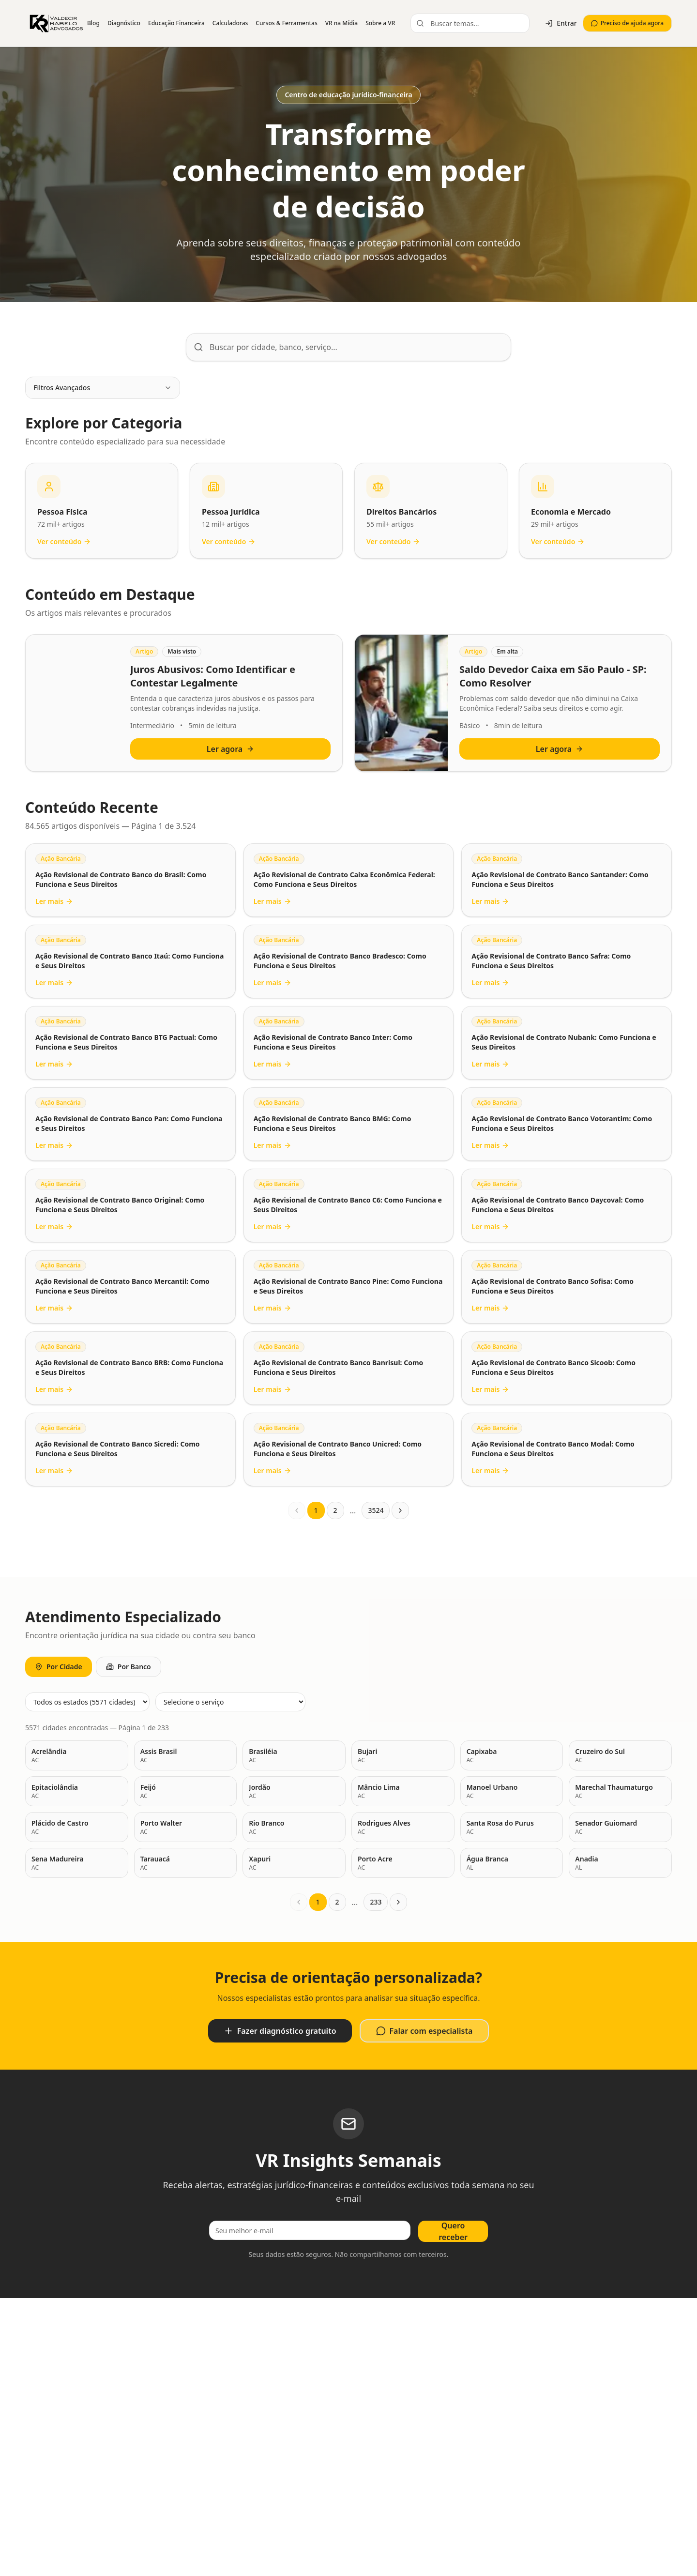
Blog (93, 23)
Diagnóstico (123, 23)
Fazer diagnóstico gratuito (280, 2031)
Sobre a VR (380, 23)
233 (375, 1901)
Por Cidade (58, 1666)
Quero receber (453, 2231)
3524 (375, 1510)
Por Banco (128, 1666)
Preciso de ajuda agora (627, 23)
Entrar (561, 23)
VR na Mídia (341, 23)
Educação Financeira (176, 23)
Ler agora (230, 749)
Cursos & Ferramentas (286, 23)
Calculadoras (230, 23)
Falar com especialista (424, 2031)
